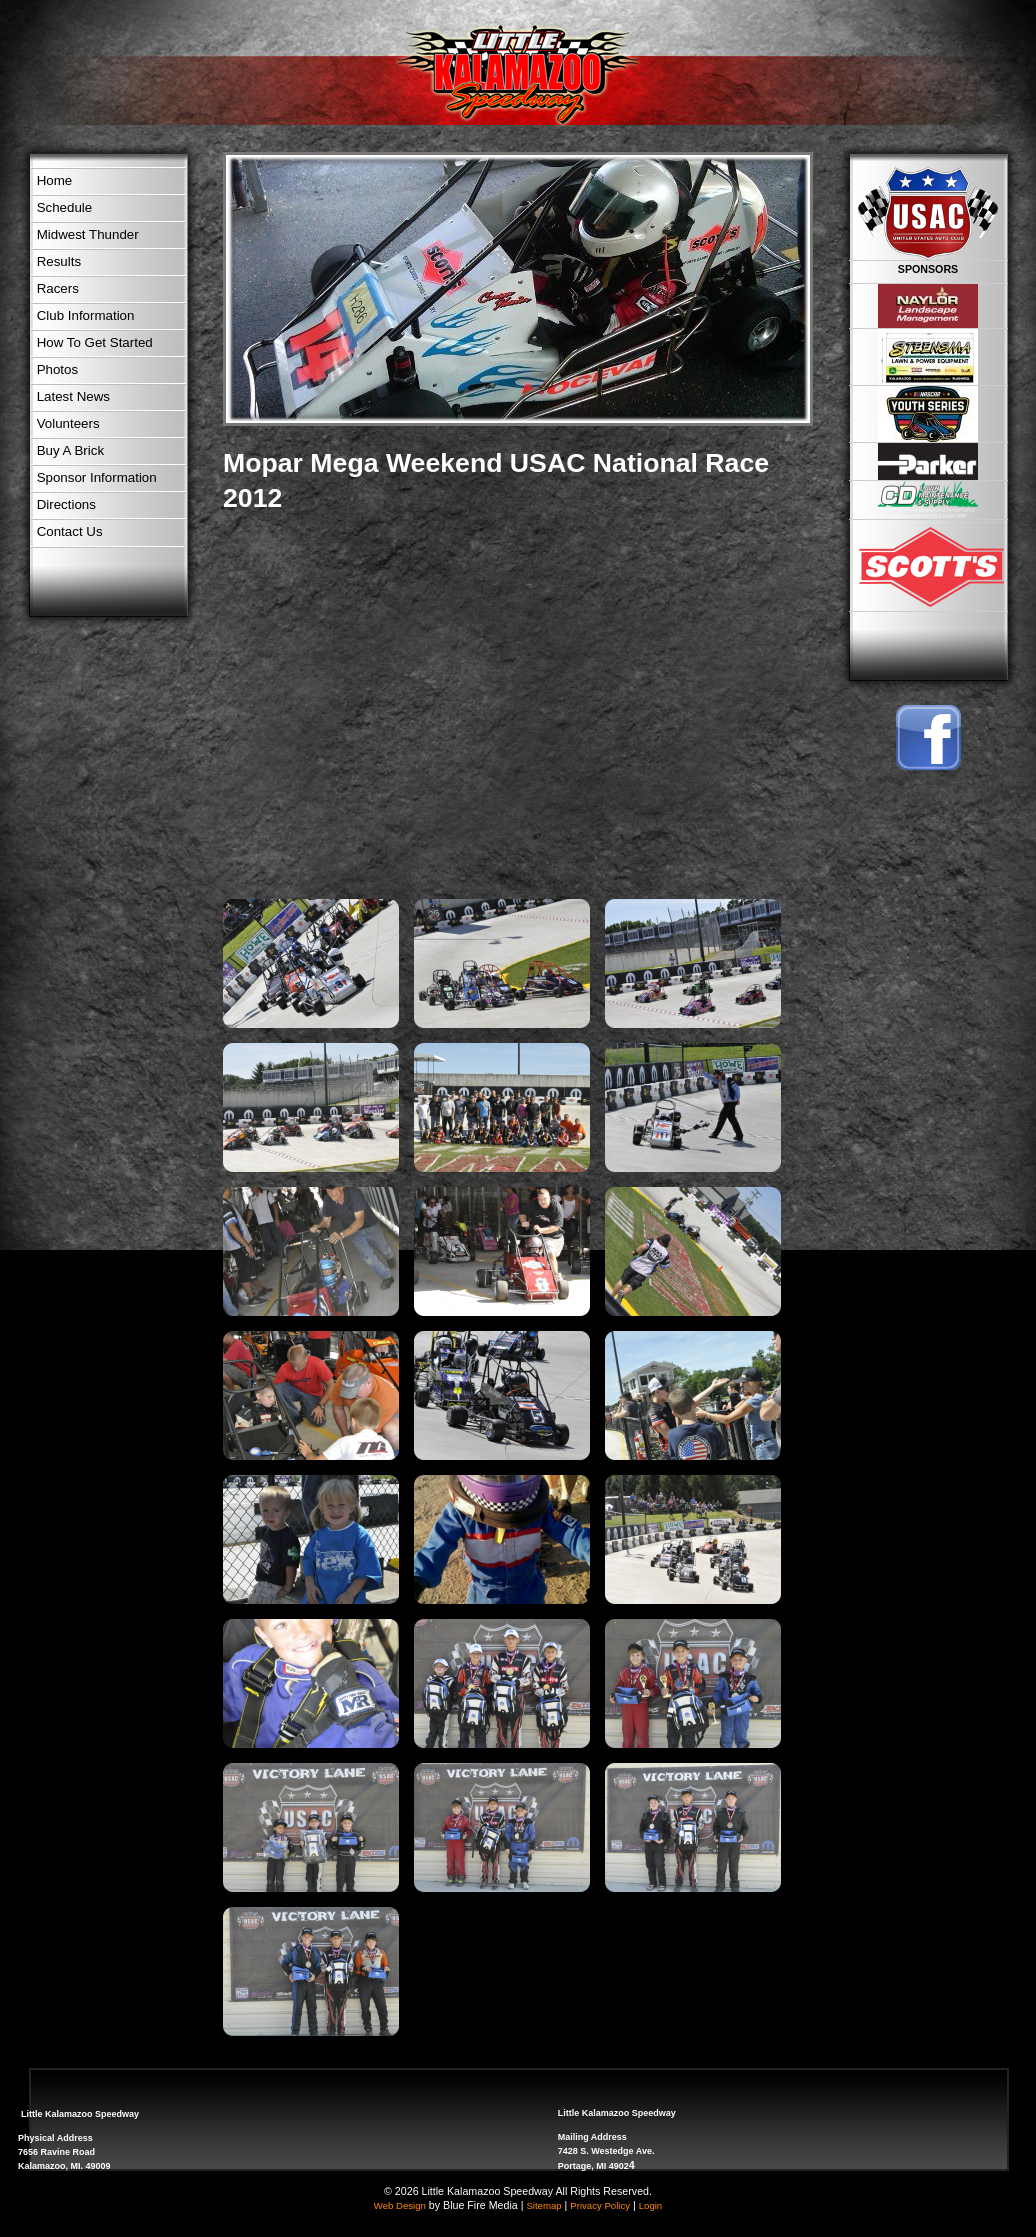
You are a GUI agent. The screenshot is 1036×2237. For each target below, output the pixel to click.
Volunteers (68, 423)
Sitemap (543, 2205)
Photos (58, 369)
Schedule (65, 207)
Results (59, 261)
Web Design (400, 2205)
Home (55, 180)
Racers (58, 288)
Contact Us (70, 531)
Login (650, 2205)
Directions (66, 504)
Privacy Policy (600, 2205)
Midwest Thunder (88, 234)
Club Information (86, 315)
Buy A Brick (70, 450)
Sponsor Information (97, 477)
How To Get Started (95, 342)
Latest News (73, 396)
